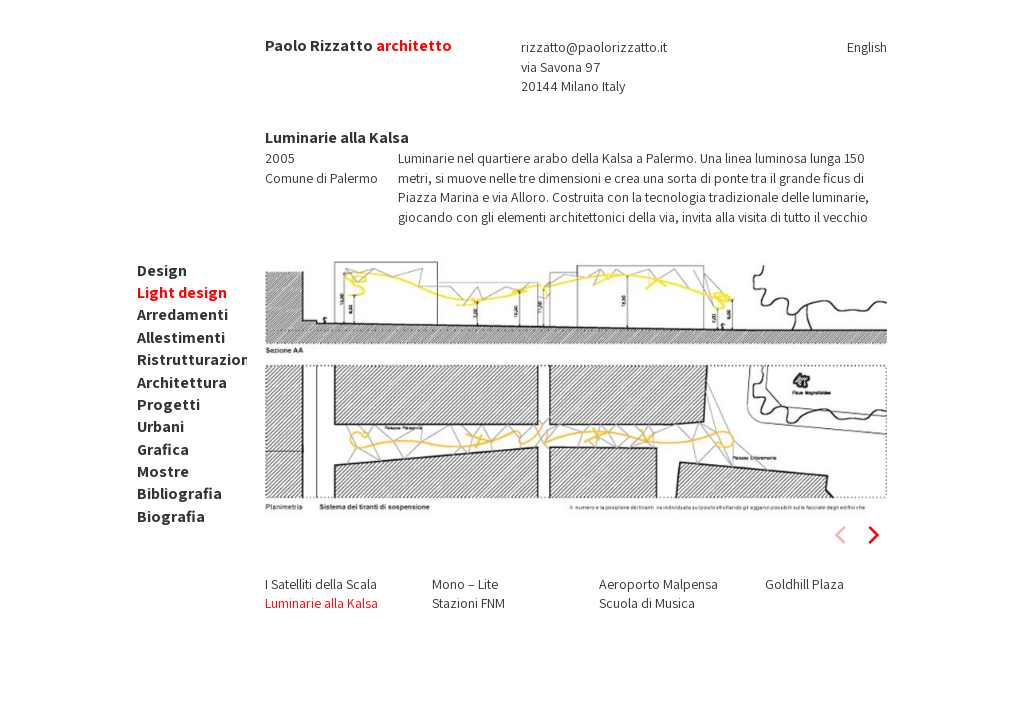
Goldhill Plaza (804, 584)
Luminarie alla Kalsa (321, 603)
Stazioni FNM (468, 603)
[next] (872, 535)
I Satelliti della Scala (321, 584)
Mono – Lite (465, 584)
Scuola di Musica (647, 603)
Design (162, 270)
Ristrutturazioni (195, 359)
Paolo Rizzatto (319, 45)
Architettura (182, 382)
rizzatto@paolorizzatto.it (594, 47)
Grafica (163, 449)
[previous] (842, 535)
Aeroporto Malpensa (658, 584)
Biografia (171, 516)
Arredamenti (182, 314)
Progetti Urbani (168, 415)
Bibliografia (179, 493)
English (867, 47)
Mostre (163, 471)
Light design (182, 292)
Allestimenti (181, 337)
